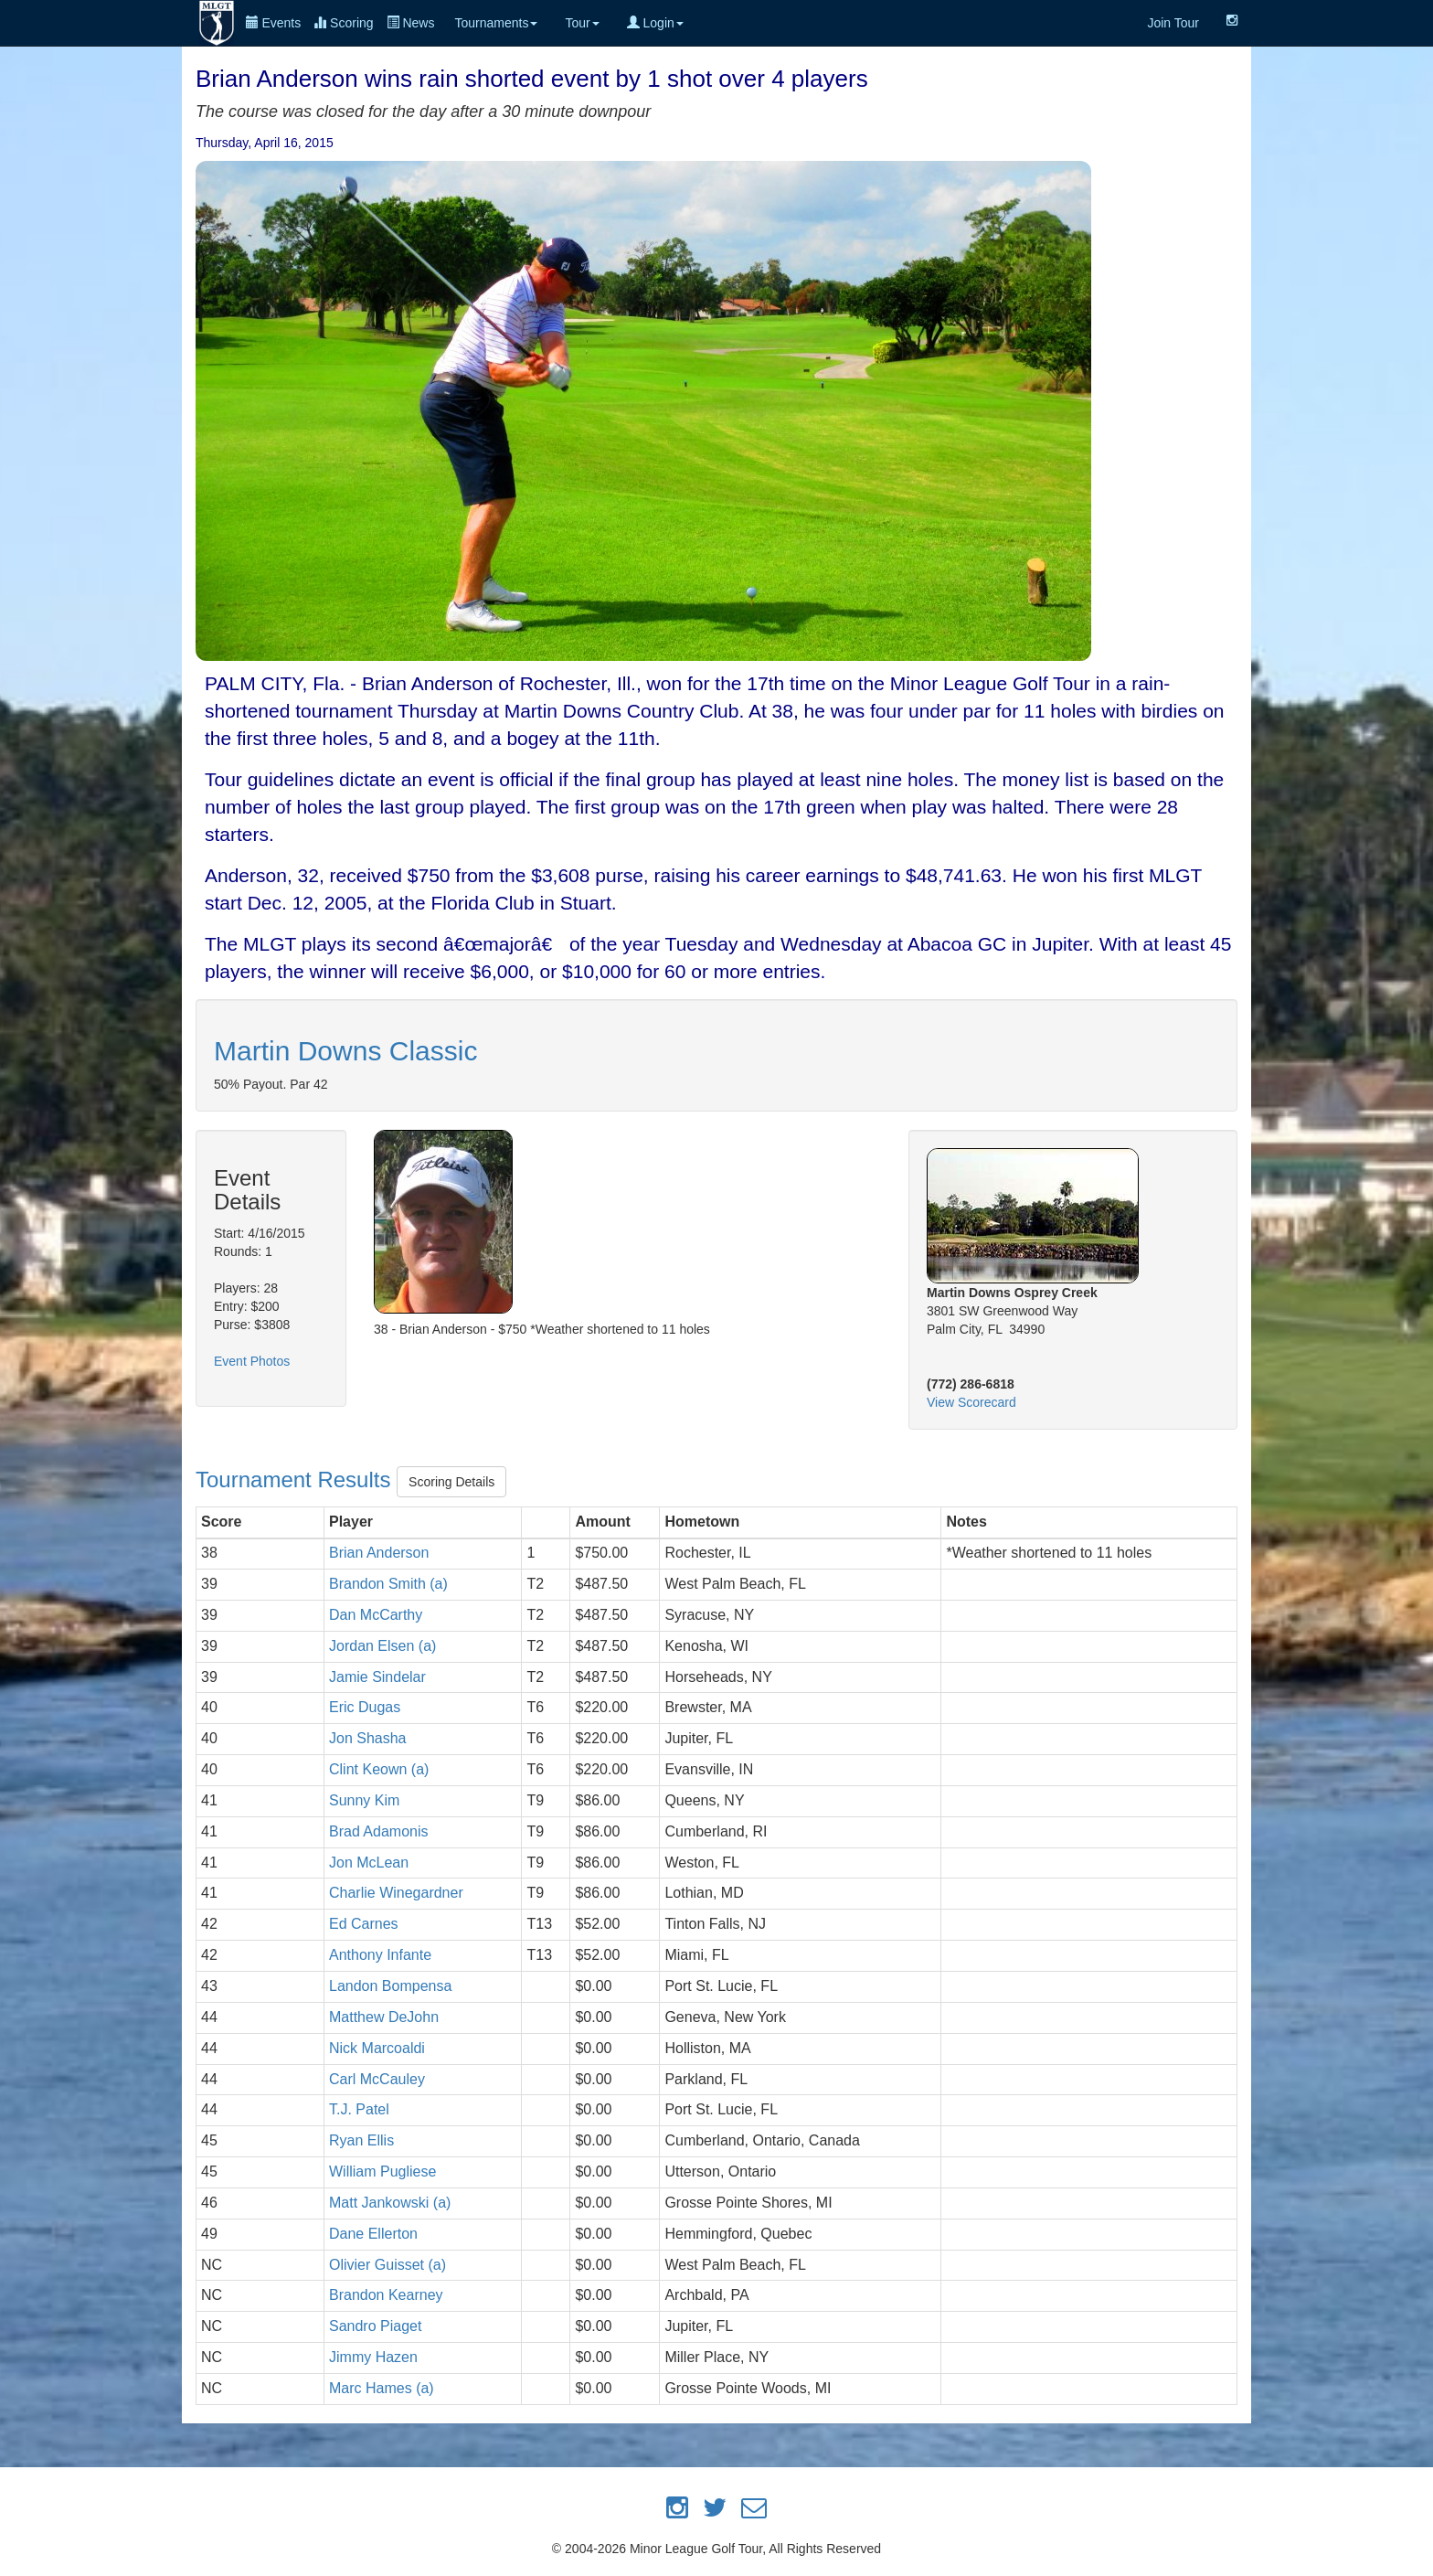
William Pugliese (382, 2171)
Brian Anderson (379, 1552)
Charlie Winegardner (396, 1892)
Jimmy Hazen (373, 2357)
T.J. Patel (359, 2109)
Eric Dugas (364, 1707)
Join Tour (1173, 23)
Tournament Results (296, 1479)
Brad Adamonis (379, 1831)
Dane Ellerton (373, 2233)
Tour (582, 23)
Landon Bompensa (390, 1986)
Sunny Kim (364, 1800)
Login (655, 23)
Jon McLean (369, 1862)
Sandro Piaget (375, 2326)
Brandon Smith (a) (388, 1583)
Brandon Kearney (386, 2295)
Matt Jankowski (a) (390, 2202)
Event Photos (252, 1361)
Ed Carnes (363, 1924)
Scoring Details (451, 1481)
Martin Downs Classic (345, 1051)
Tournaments (495, 23)
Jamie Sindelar (377, 1677)
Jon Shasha (368, 1738)
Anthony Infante (380, 1955)
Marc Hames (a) (381, 2388)
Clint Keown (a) (379, 1769)
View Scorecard (971, 1402)
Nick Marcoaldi (377, 2048)
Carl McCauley (377, 2079)
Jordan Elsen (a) (382, 1646)
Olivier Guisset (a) (387, 2265)
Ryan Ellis (361, 2140)
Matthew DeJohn (384, 2017)
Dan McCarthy (375, 1615)
